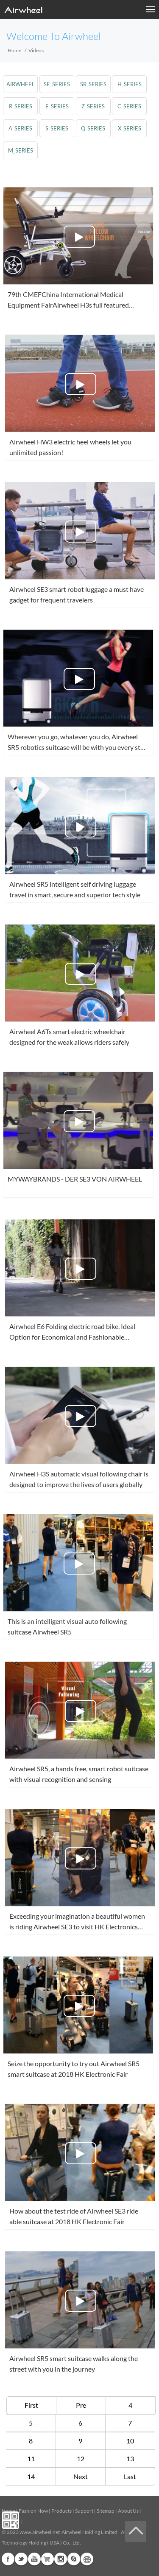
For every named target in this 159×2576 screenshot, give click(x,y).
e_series (57, 106)
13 (130, 2458)
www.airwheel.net (40, 2532)
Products (61, 2511)
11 (31, 2458)
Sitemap (105, 2511)
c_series (129, 106)
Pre (81, 2405)
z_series (93, 106)
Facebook (8, 2559)
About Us (128, 2511)
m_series (20, 150)
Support (84, 2511)
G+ (47, 2559)
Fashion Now (33, 2511)
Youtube (34, 2559)
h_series (129, 84)
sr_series (93, 84)
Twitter (21, 2559)
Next (80, 2476)
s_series (56, 128)
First (31, 2405)
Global (87, 2559)
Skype (73, 2559)
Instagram (60, 2559)
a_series (20, 128)
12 (80, 2458)
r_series (20, 106)
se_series (57, 84)
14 (31, 2476)
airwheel (20, 84)
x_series (129, 128)
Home (14, 50)
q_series (93, 128)
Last (130, 2476)
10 (130, 2441)
